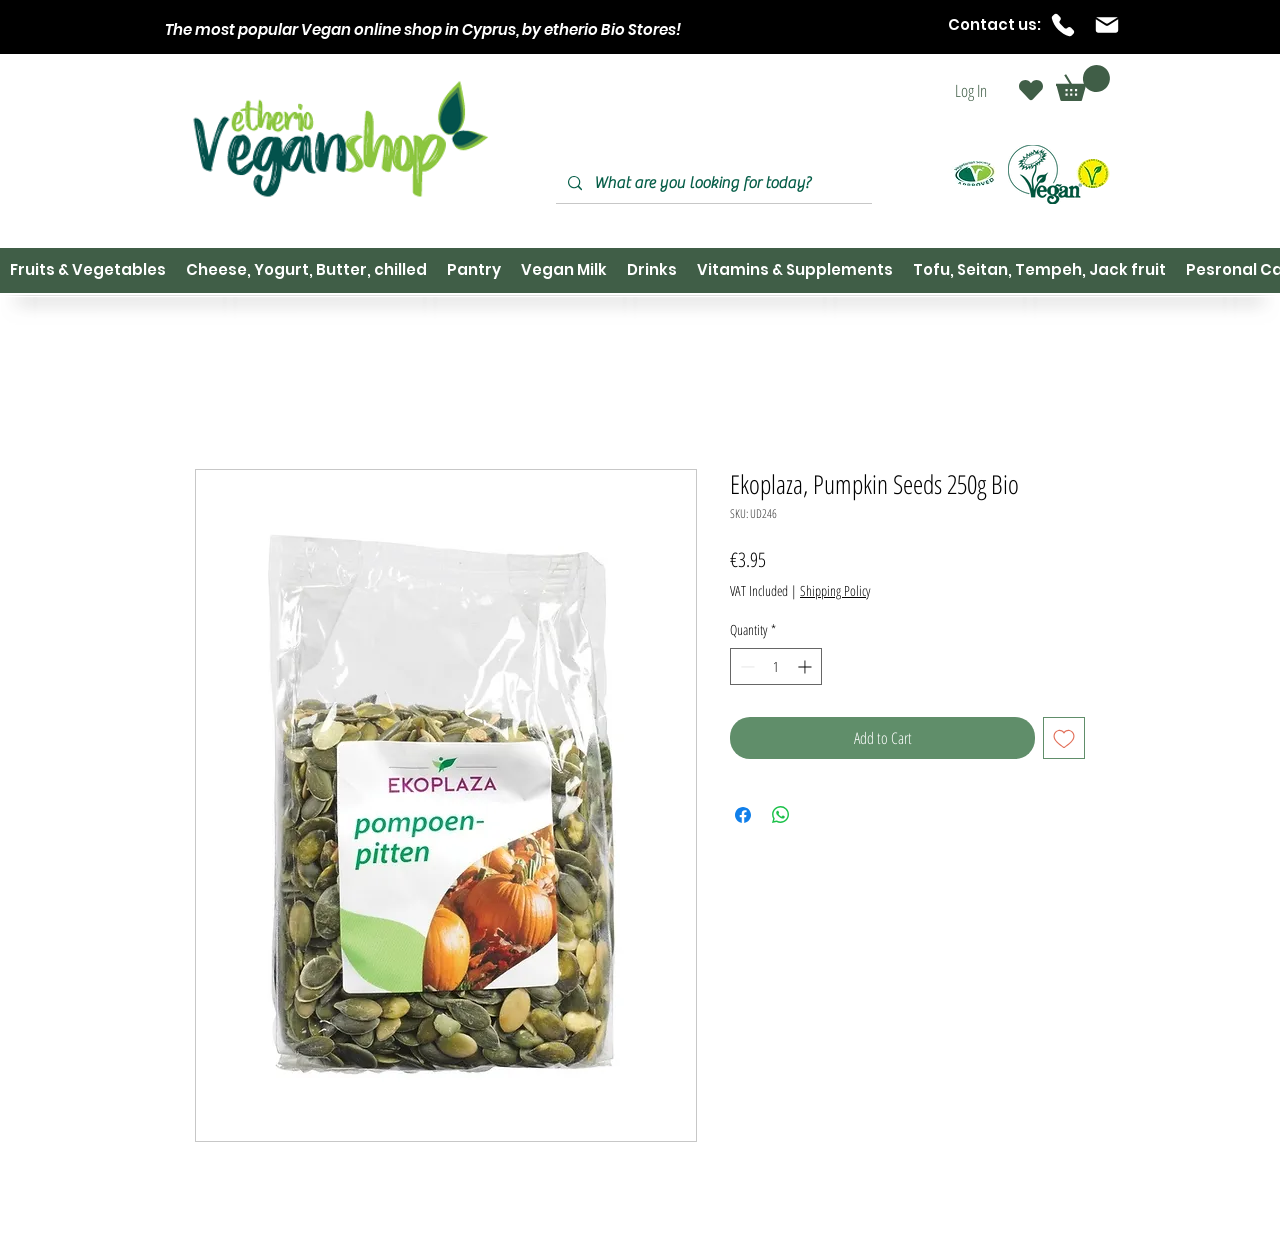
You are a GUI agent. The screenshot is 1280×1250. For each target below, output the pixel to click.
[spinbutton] (776, 666)
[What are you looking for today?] (712, 183)
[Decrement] (745, 666)
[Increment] (806, 666)
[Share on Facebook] (743, 815)
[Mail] (1107, 25)
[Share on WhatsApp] (781, 815)
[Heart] (1031, 90)
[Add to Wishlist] (1064, 738)
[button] (1083, 83)
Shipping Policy (835, 590)
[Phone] (1063, 25)
